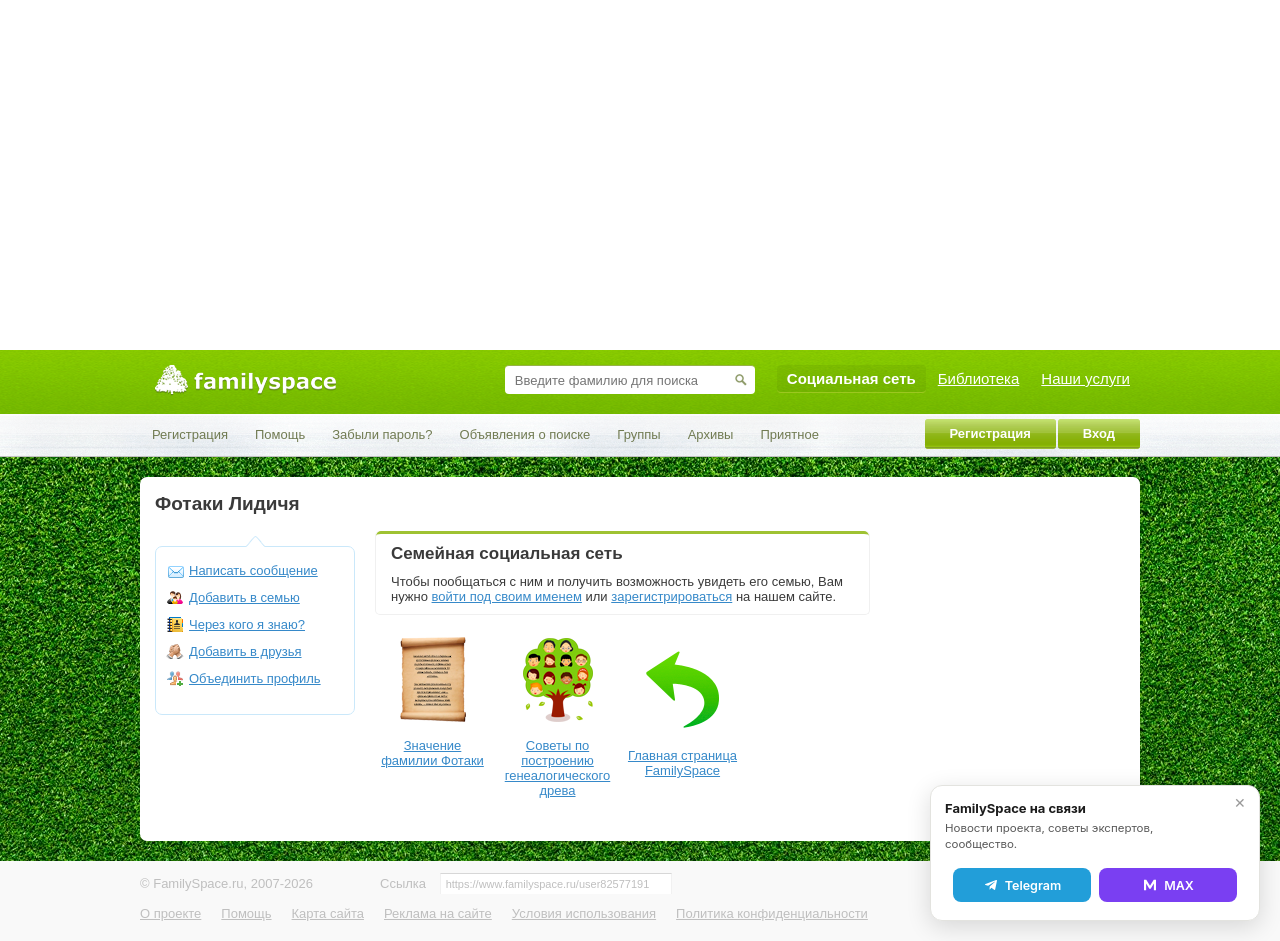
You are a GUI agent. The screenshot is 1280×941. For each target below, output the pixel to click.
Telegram (1022, 885)
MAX (1168, 885)
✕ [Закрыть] (1240, 803)
